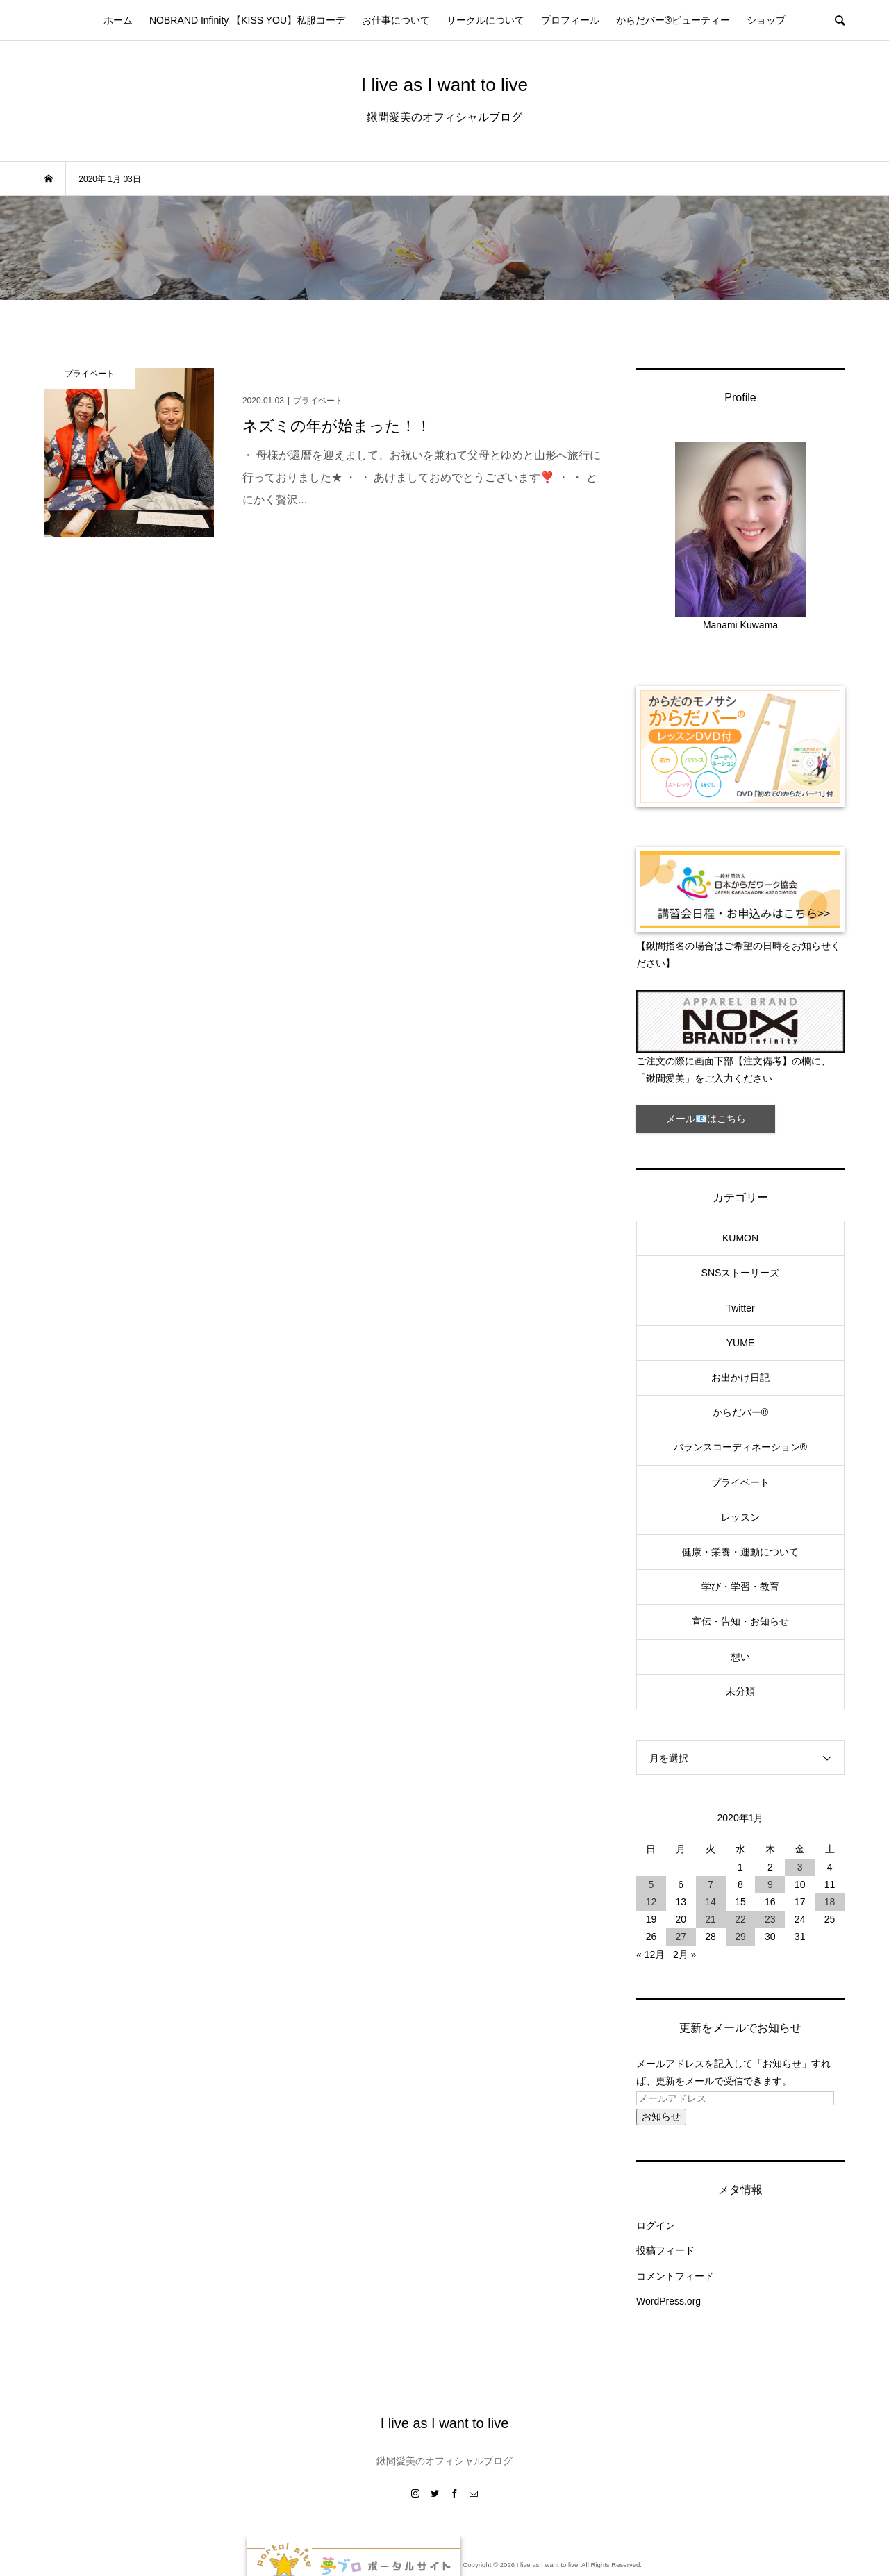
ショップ (766, 20)
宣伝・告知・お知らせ (740, 1621)
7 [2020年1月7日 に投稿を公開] (710, 1884)
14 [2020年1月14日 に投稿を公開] (710, 1901)
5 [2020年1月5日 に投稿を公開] (651, 1884)
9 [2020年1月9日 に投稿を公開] (770, 1884)
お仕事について (396, 20)
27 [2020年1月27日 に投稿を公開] (680, 1936)
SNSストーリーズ (740, 1272)
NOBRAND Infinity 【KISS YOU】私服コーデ (247, 20)
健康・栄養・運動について (740, 1551)
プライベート (740, 1482)
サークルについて (485, 20)
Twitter (740, 1308)
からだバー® (740, 1412)
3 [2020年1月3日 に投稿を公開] (800, 1867)
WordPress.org (668, 2301)
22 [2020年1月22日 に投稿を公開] (740, 1919)
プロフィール (570, 20)
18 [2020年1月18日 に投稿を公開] (830, 1901)
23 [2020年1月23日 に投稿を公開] (770, 1919)
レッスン (740, 1517)
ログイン (655, 2225)
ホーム (118, 20)
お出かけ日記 (740, 1377)
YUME (740, 1342)
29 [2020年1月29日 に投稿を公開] (740, 1936)
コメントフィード (675, 2276)
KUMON (740, 1238)
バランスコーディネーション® (740, 1447)
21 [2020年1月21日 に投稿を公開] (710, 1919)
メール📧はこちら (706, 1118)
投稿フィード (665, 2250)
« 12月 (650, 1954)
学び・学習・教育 (740, 1586)
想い (740, 1656)
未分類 (740, 1691)
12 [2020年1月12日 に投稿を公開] (651, 1901)
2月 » (684, 1954)
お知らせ (661, 2116)
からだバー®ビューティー (673, 20)
